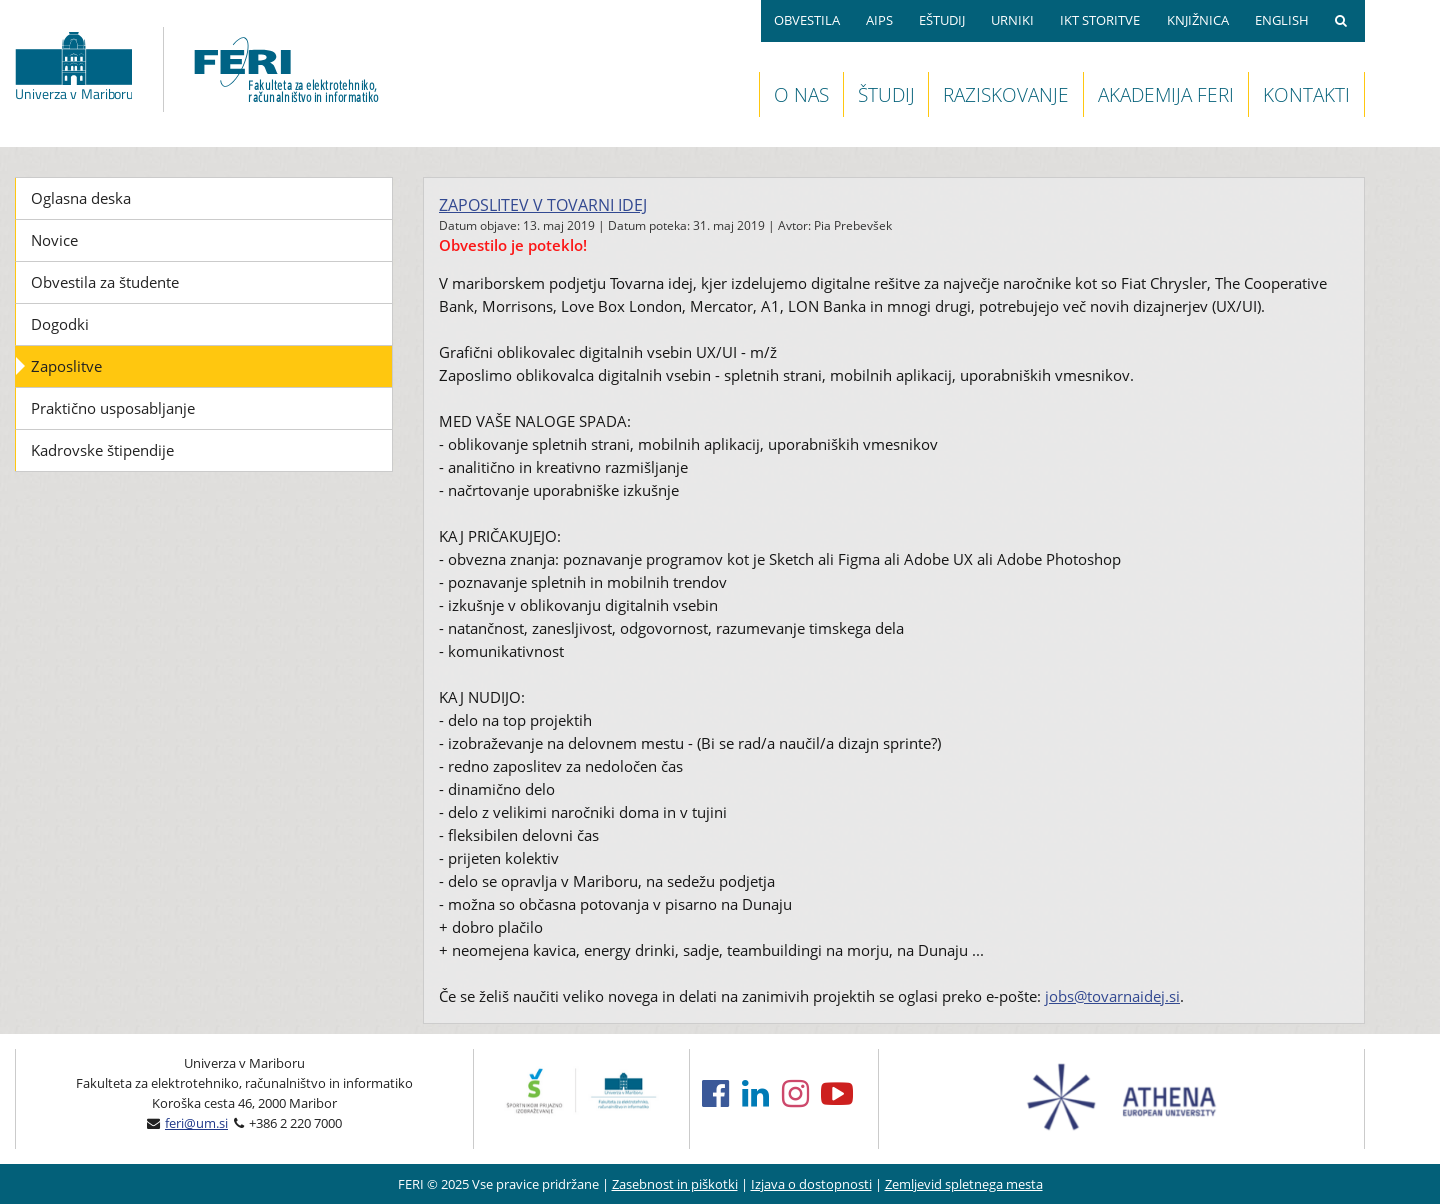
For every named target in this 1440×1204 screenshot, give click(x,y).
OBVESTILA (807, 20)
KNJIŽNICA (1198, 20)
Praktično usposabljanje (113, 408)
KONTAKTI (1306, 94)
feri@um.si (196, 1123)
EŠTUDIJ (942, 20)
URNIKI (1012, 20)
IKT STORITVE (1100, 20)
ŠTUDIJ (886, 94)
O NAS (801, 94)
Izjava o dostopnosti (811, 1184)
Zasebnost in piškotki (675, 1184)
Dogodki (60, 324)
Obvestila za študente (105, 282)
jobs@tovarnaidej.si (1112, 996)
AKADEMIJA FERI (1166, 94)
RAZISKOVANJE (1006, 94)
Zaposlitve (66, 366)
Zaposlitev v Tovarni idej (543, 205)
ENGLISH (1282, 20)
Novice (54, 240)
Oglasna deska (81, 198)
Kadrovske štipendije (102, 450)
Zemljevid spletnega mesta (964, 1184)
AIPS (879, 20)
